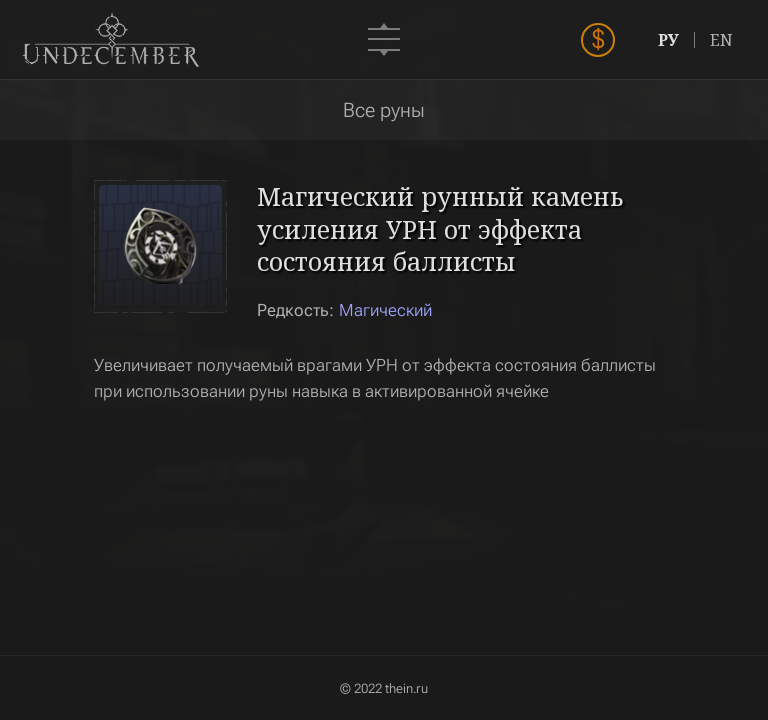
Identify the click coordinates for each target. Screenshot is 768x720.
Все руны (384, 110)
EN (721, 40)
